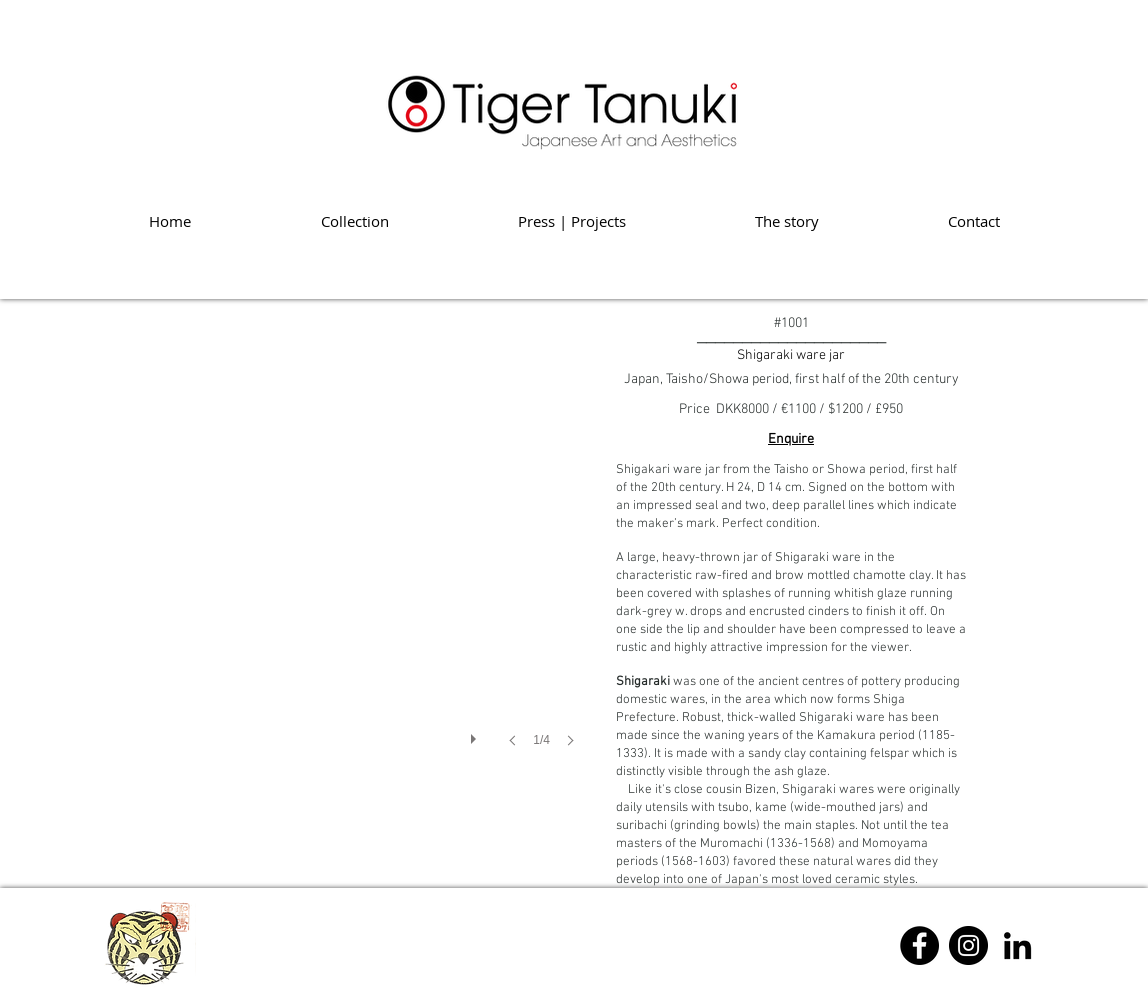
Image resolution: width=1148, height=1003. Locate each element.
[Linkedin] (1017, 945)
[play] (476, 734)
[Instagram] (968, 945)
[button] (347, 561)
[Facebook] (919, 945)
